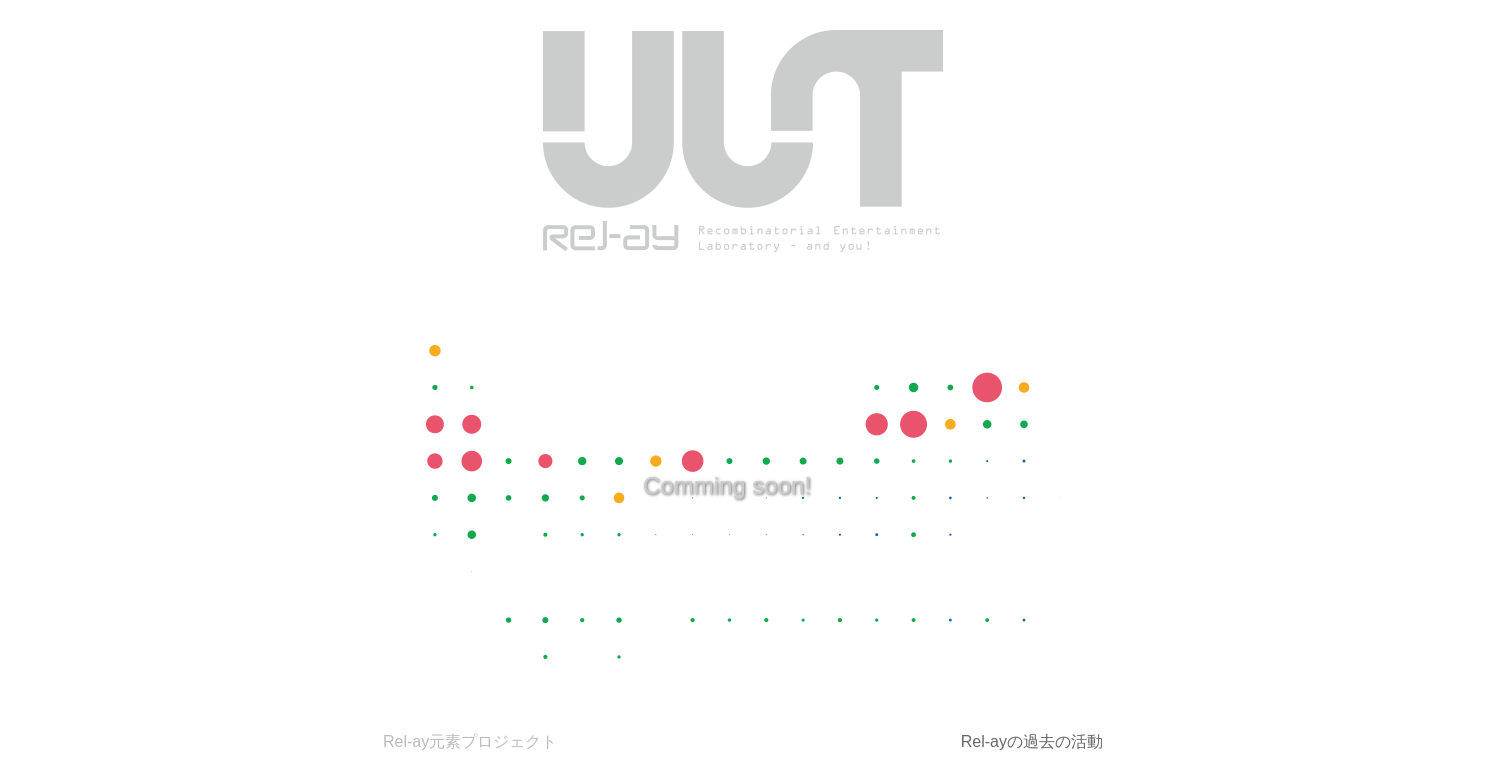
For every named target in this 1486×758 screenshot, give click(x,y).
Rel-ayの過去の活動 (1032, 742)
